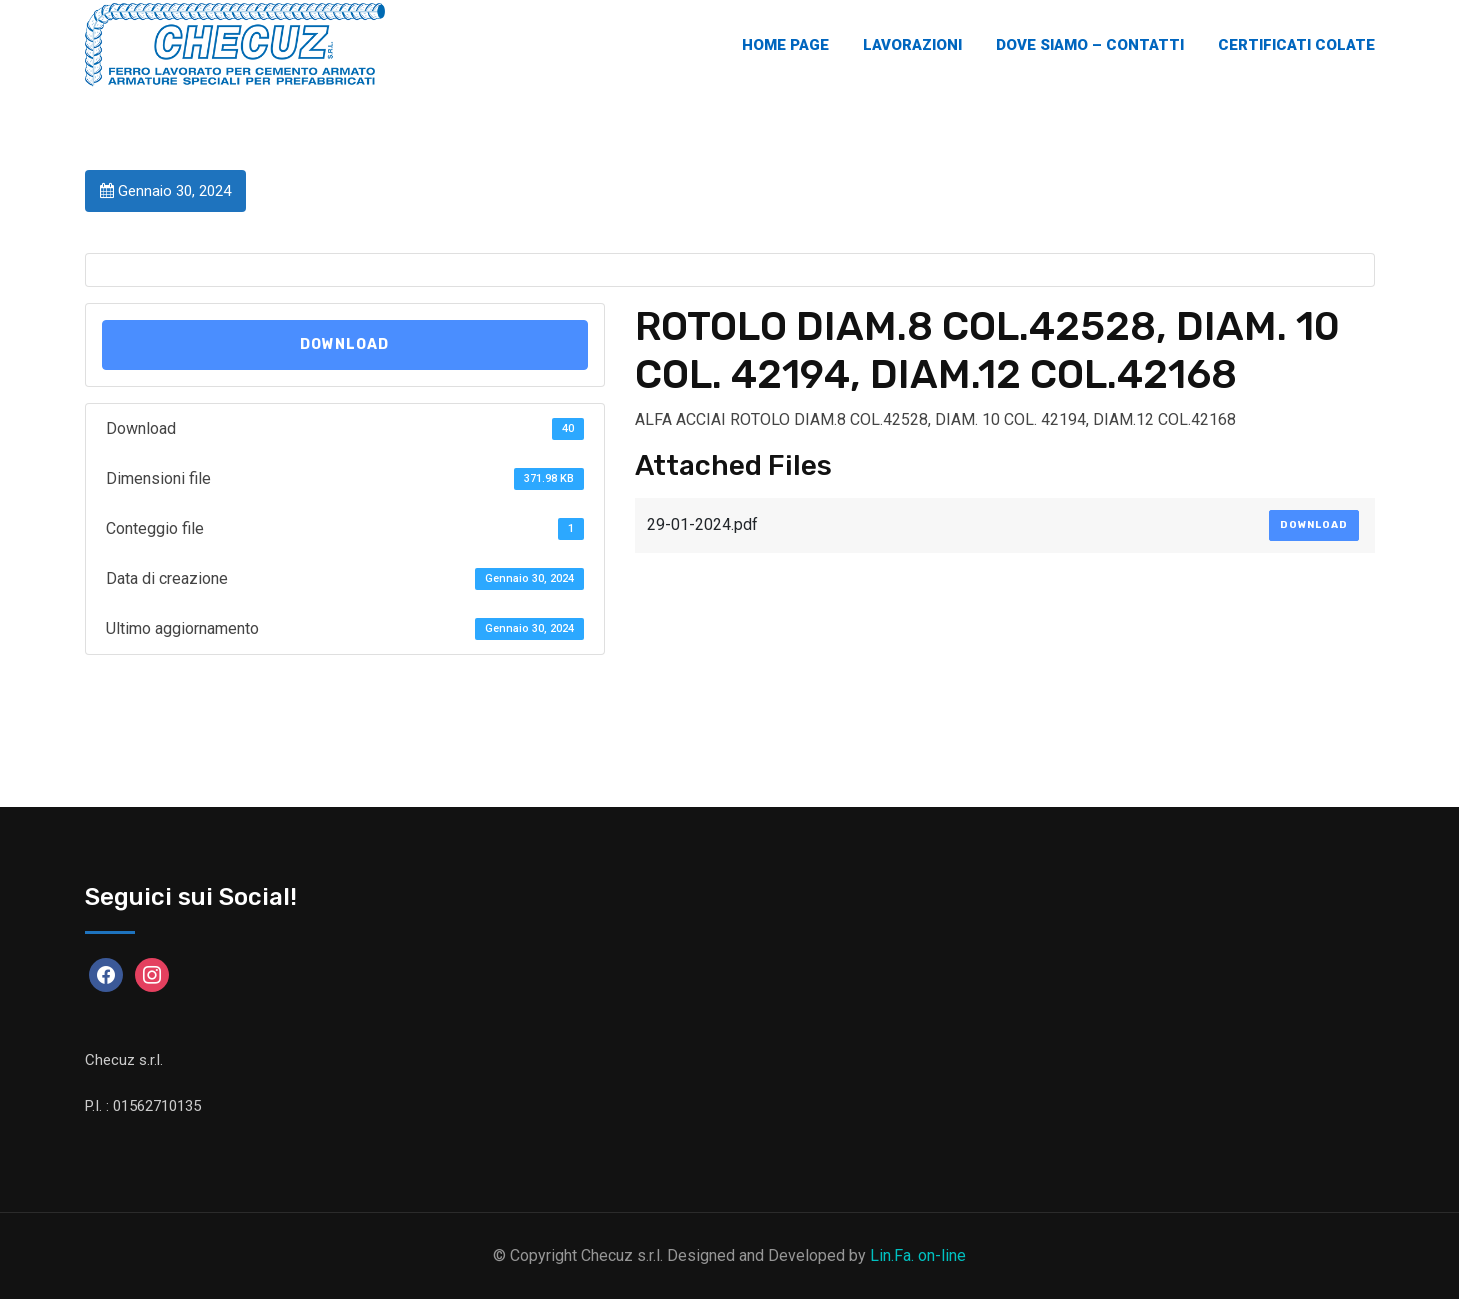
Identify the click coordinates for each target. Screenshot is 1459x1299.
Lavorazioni (912, 45)
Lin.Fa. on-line (918, 1255)
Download (344, 344)
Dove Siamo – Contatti (1090, 45)
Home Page (785, 45)
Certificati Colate (1296, 45)
